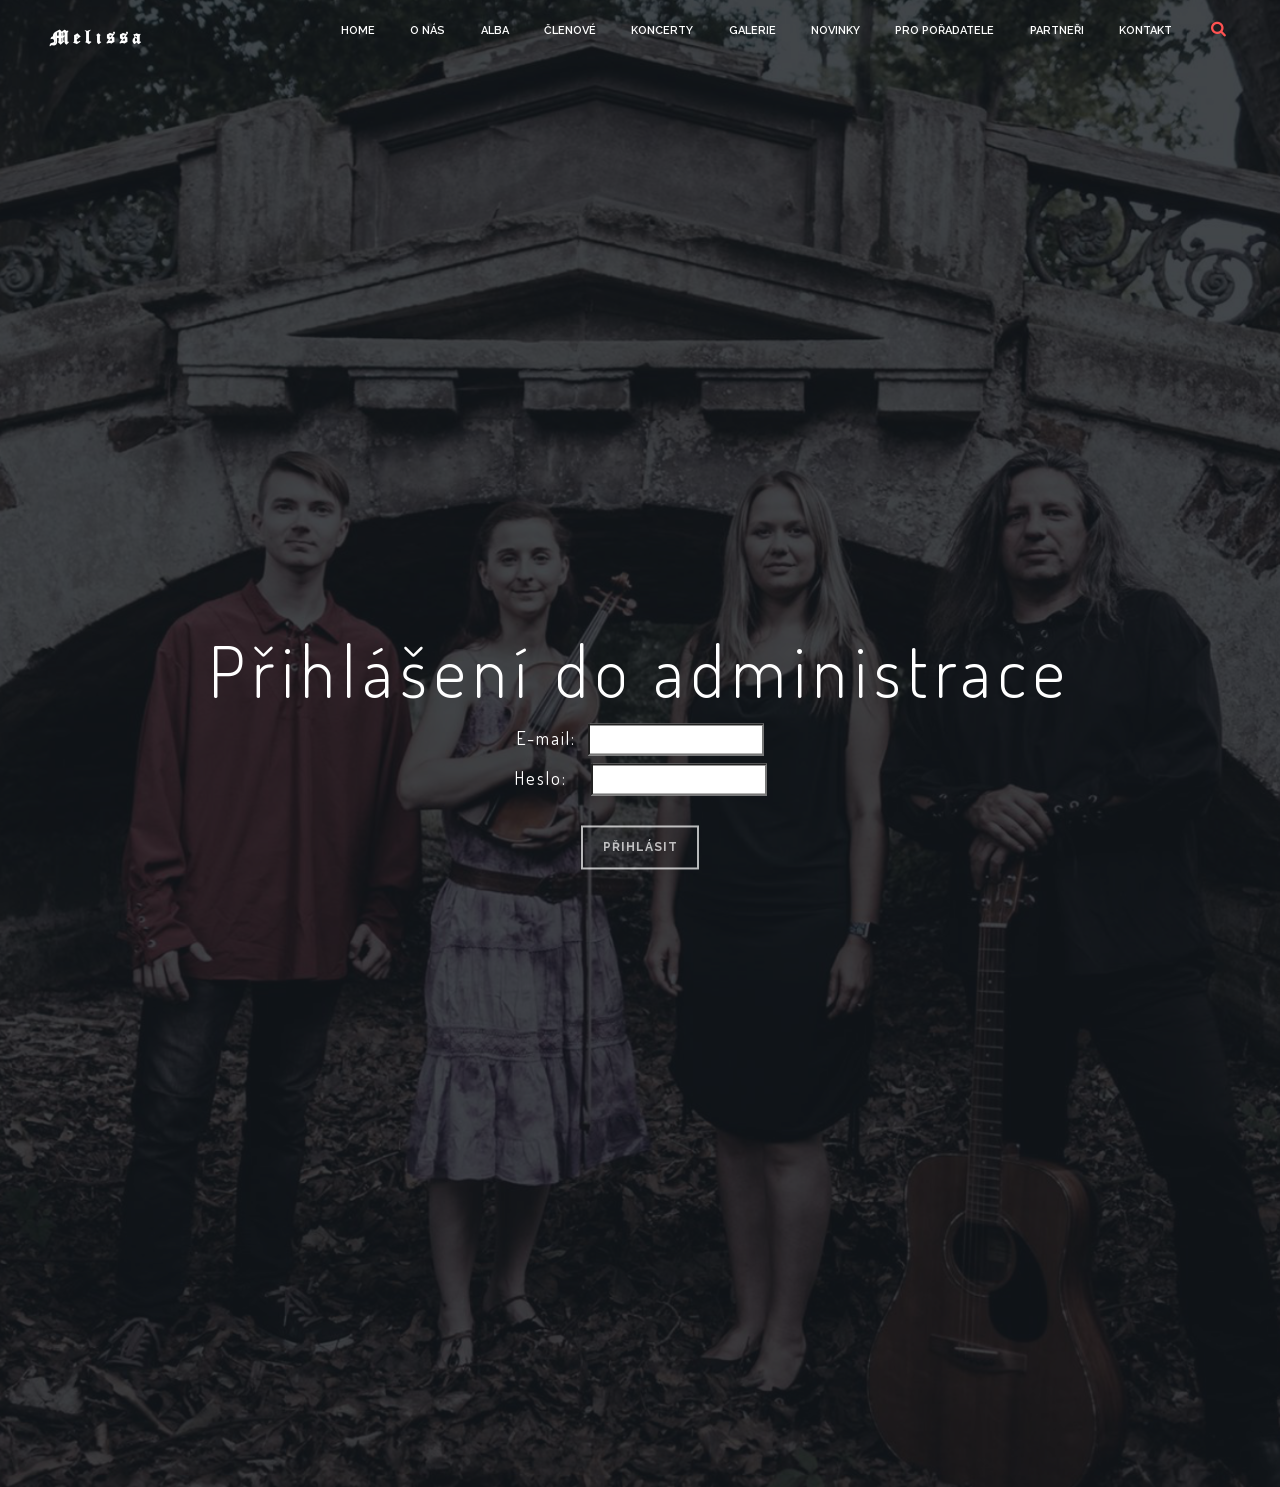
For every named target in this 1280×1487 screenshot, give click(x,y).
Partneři (1057, 30)
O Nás (427, 30)
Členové (570, 30)
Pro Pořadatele (944, 30)
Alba (495, 30)
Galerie (752, 30)
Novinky (835, 30)
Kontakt (1145, 30)
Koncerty (662, 30)
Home (358, 30)
